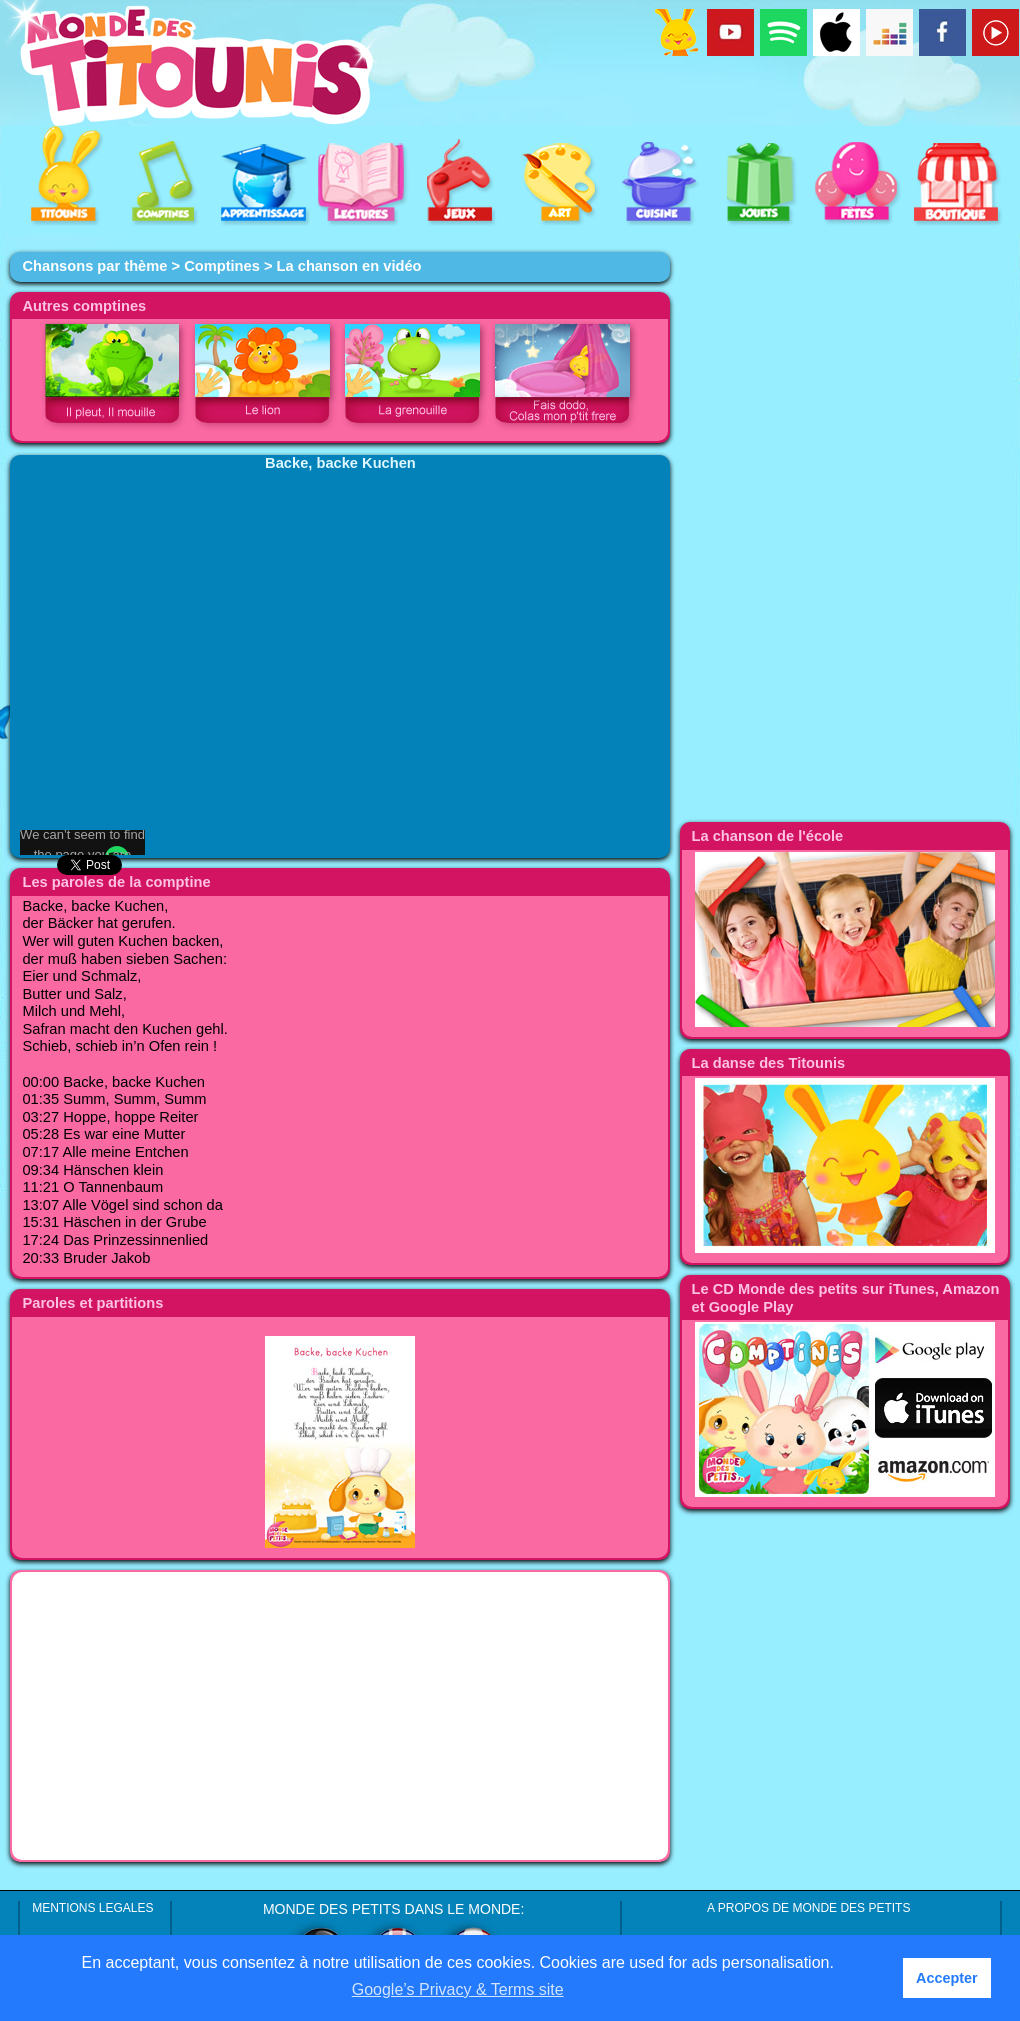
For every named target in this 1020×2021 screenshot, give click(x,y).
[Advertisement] (340, 1716)
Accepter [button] (947, 1978)
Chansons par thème (94, 266)
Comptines (222, 266)
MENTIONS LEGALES (92, 1908)
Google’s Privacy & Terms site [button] (458, 1989)
